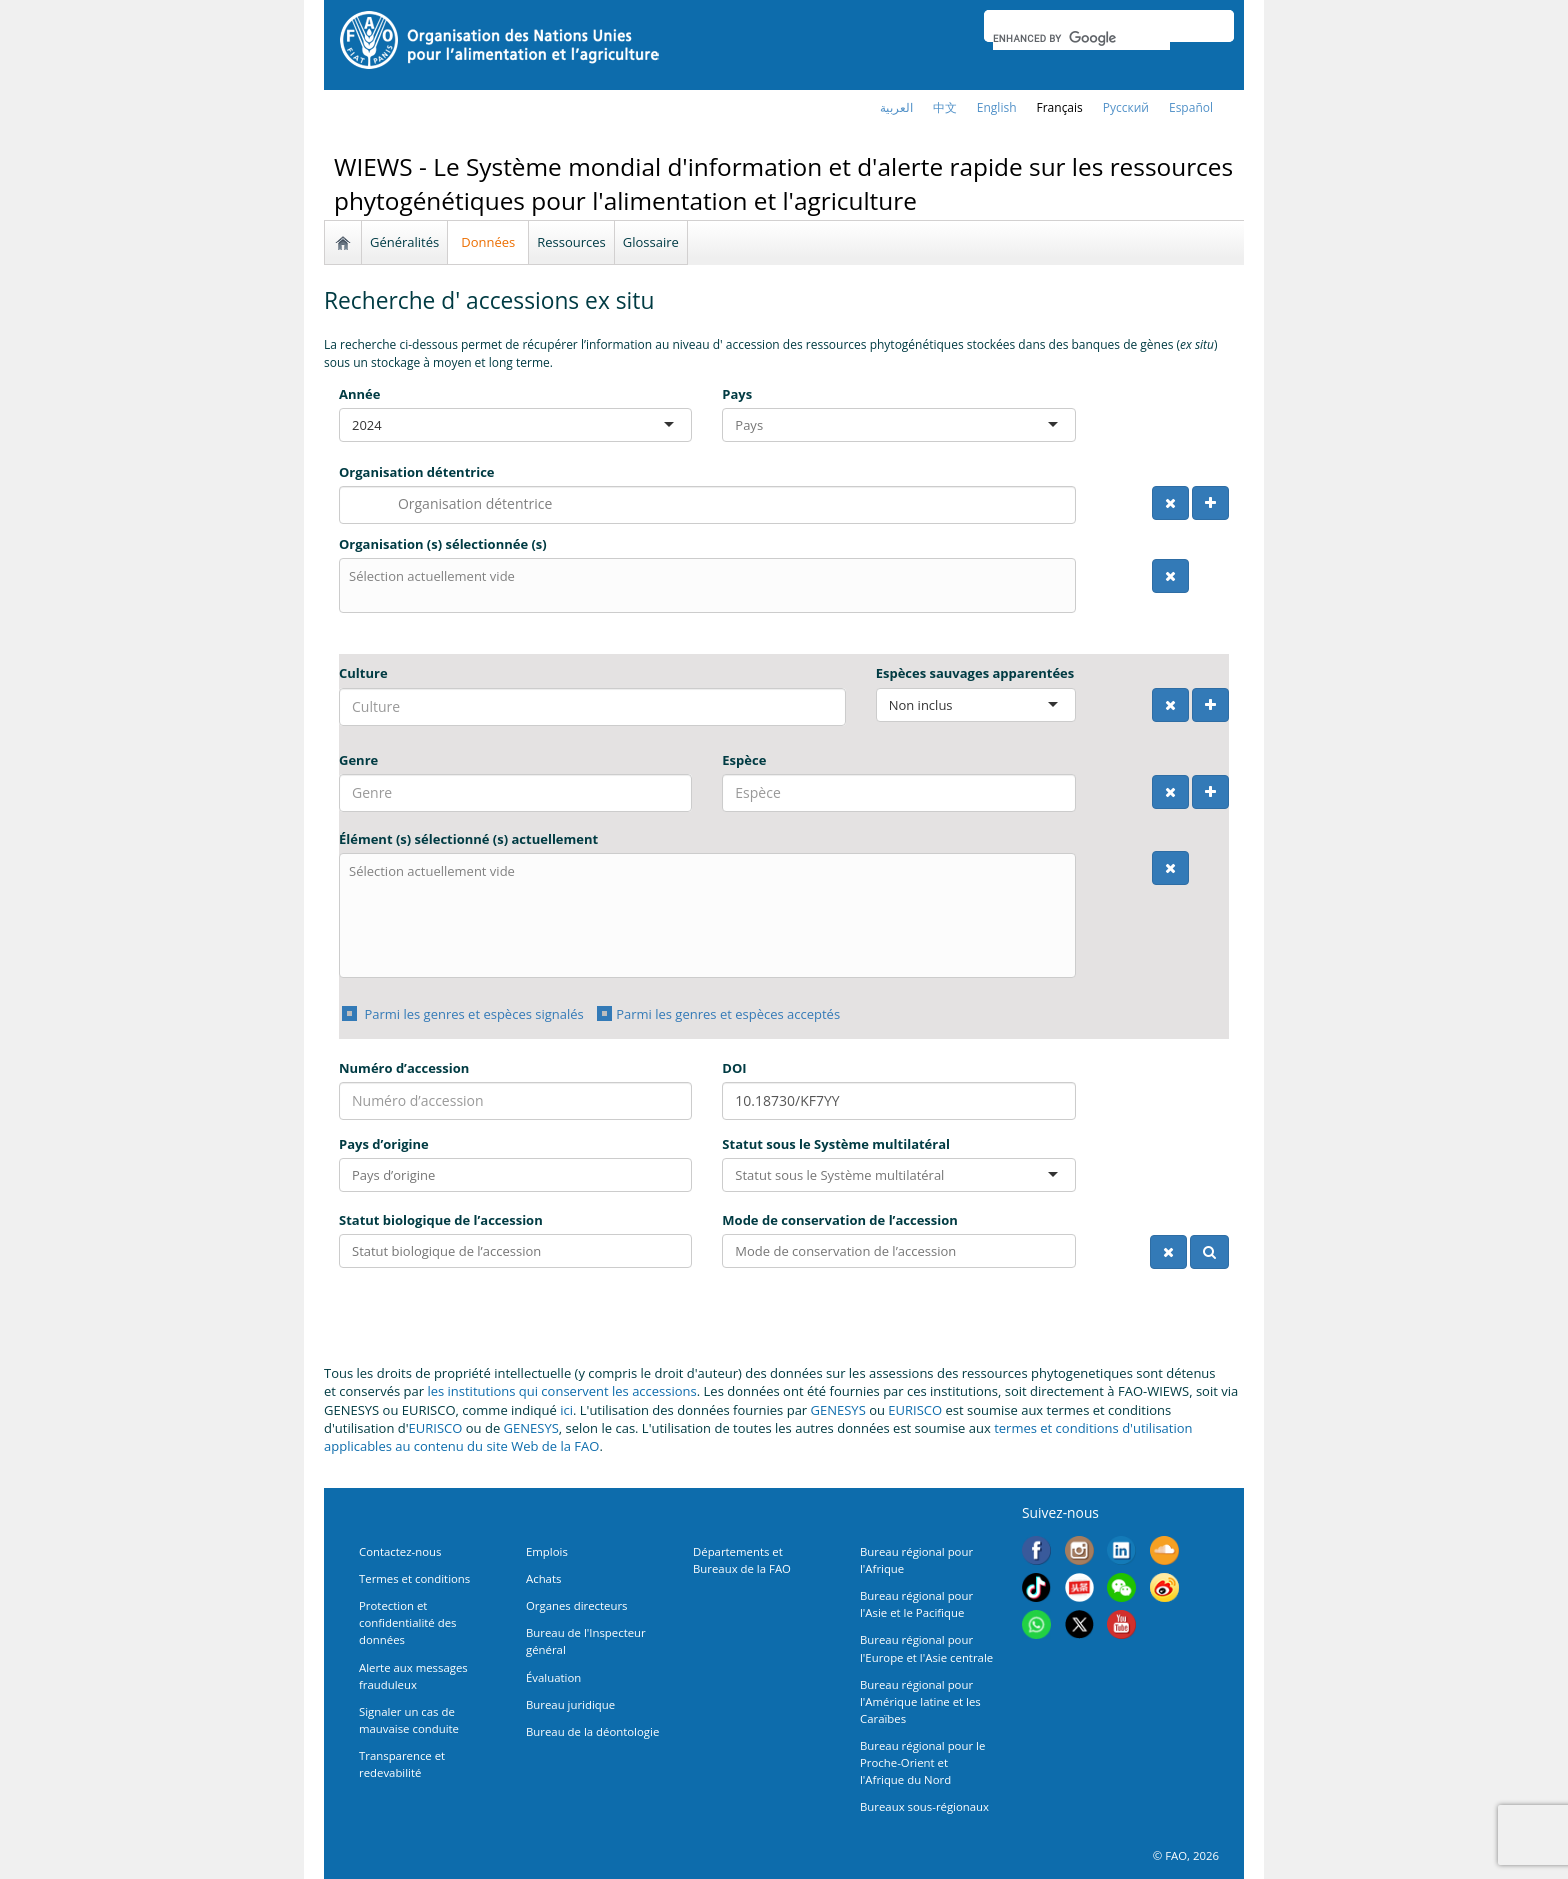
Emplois (547, 1551)
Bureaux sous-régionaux (924, 1806)
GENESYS (838, 1410)
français (1060, 107)
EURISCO (915, 1410)
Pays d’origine (384, 1144)
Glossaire (651, 242)
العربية (896, 107)
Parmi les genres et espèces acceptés (728, 1014)
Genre (358, 760)
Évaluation (553, 1677)
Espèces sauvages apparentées (975, 673)
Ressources (571, 242)
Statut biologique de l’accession (441, 1220)
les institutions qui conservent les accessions (561, 1391)
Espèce (744, 760)
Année (359, 394)
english (997, 107)
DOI (734, 1068)
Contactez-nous (400, 1551)
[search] (1081, 38)
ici (566, 1410)
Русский (1126, 107)
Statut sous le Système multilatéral (836, 1144)
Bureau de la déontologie (592, 1731)
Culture (363, 673)
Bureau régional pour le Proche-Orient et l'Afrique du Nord (922, 1762)
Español (1191, 107)
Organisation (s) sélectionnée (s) (443, 544)
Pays (737, 394)
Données (488, 242)
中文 (945, 107)
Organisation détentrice (417, 472)
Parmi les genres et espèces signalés (472, 1014)
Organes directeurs (577, 1605)
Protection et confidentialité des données (407, 1622)
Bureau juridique (570, 1704)
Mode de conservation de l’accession (839, 1220)
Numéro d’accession (404, 1068)
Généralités (404, 242)
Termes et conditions (414, 1578)
